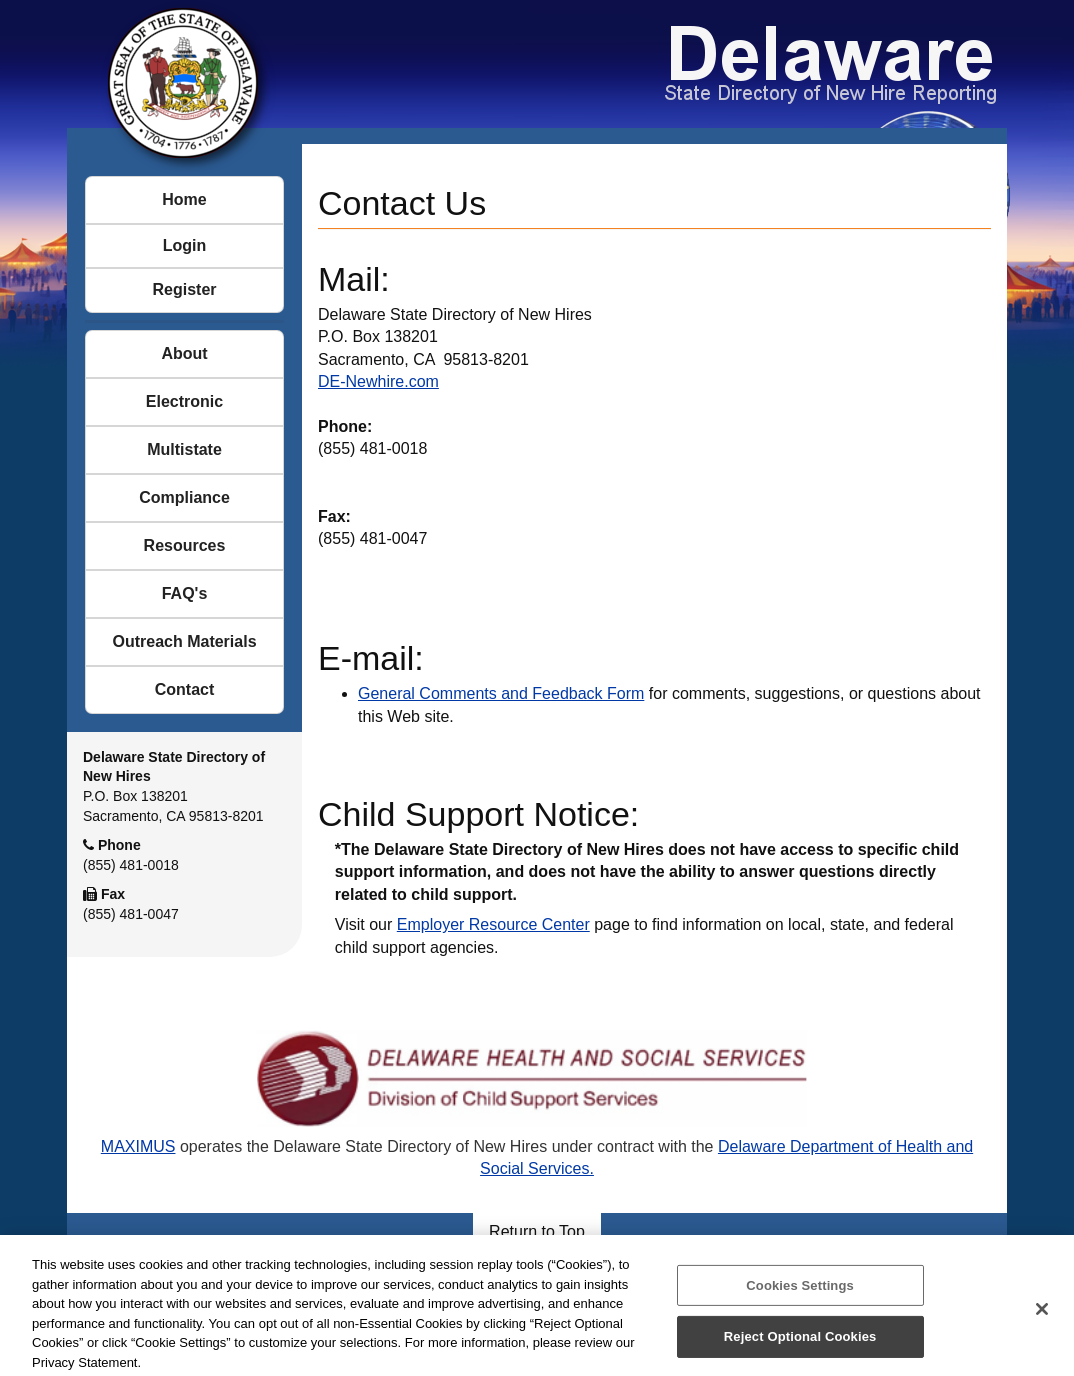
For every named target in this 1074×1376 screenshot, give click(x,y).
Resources (185, 545)
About (184, 353)
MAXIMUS (138, 1146)
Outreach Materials (184, 641)
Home (184, 199)
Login (185, 245)
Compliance (184, 497)
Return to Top (537, 1231)
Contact (185, 689)
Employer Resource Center (493, 924)
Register (184, 289)
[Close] (1042, 1315)
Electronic (184, 401)
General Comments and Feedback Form (501, 693)
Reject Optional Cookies (800, 1343)
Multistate (184, 449)
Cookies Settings (800, 1291)
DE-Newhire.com (378, 381)
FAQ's (185, 593)
